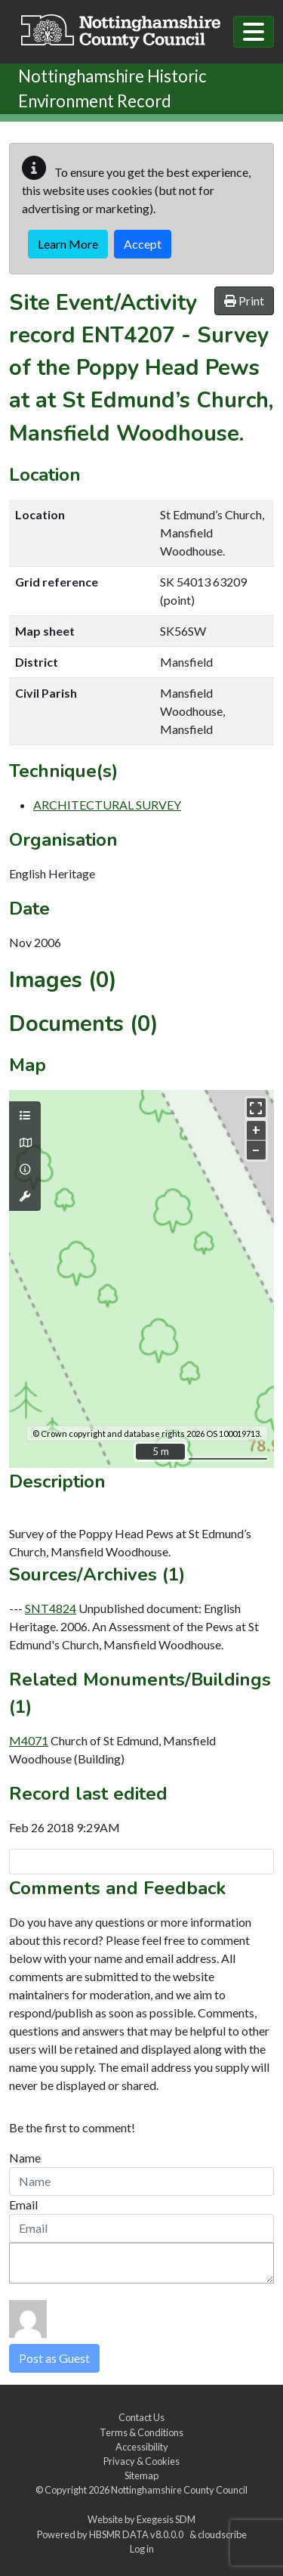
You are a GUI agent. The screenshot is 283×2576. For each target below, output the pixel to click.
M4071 (28, 1740)
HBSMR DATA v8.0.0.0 (137, 2534)
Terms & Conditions (141, 2432)
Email (23, 2204)
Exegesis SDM (166, 2519)
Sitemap (141, 2475)
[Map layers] (25, 1115)
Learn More (68, 244)
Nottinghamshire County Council (179, 2490)
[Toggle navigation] (253, 32)
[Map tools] (25, 1196)
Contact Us (141, 2417)
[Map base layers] (25, 1142)
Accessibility (141, 2447)
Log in (142, 2549)
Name (25, 2157)
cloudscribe (222, 2534)
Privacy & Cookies (141, 2461)
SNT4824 (50, 1608)
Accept (142, 244)
